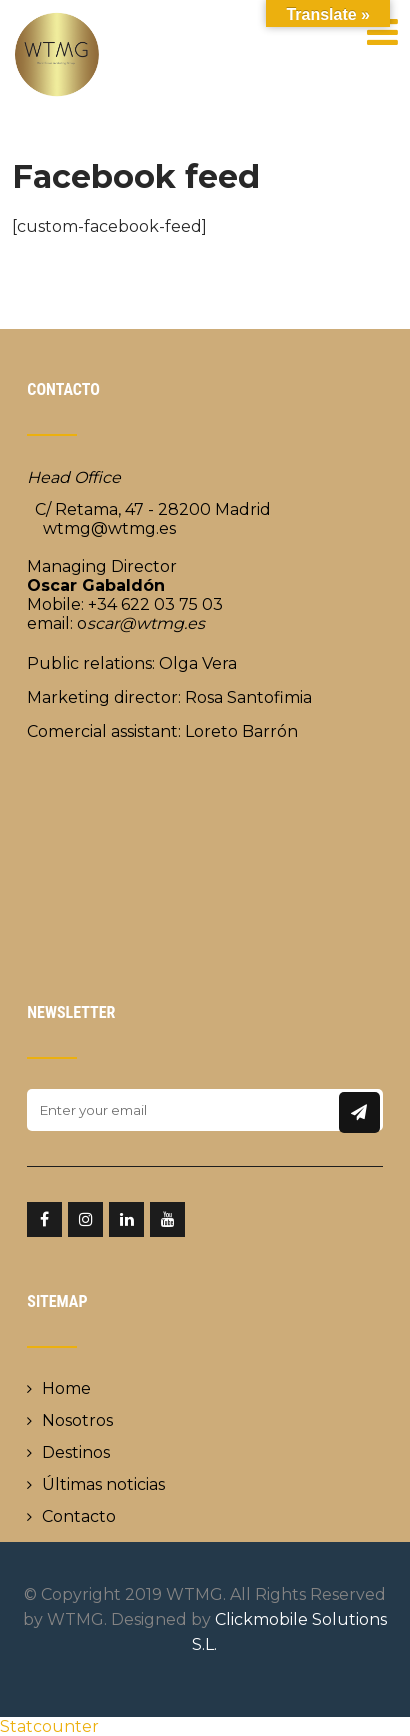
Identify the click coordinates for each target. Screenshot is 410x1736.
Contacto (79, 1516)
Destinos (76, 1452)
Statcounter (49, 1726)
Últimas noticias (103, 1484)
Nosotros (77, 1420)
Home (66, 1388)
